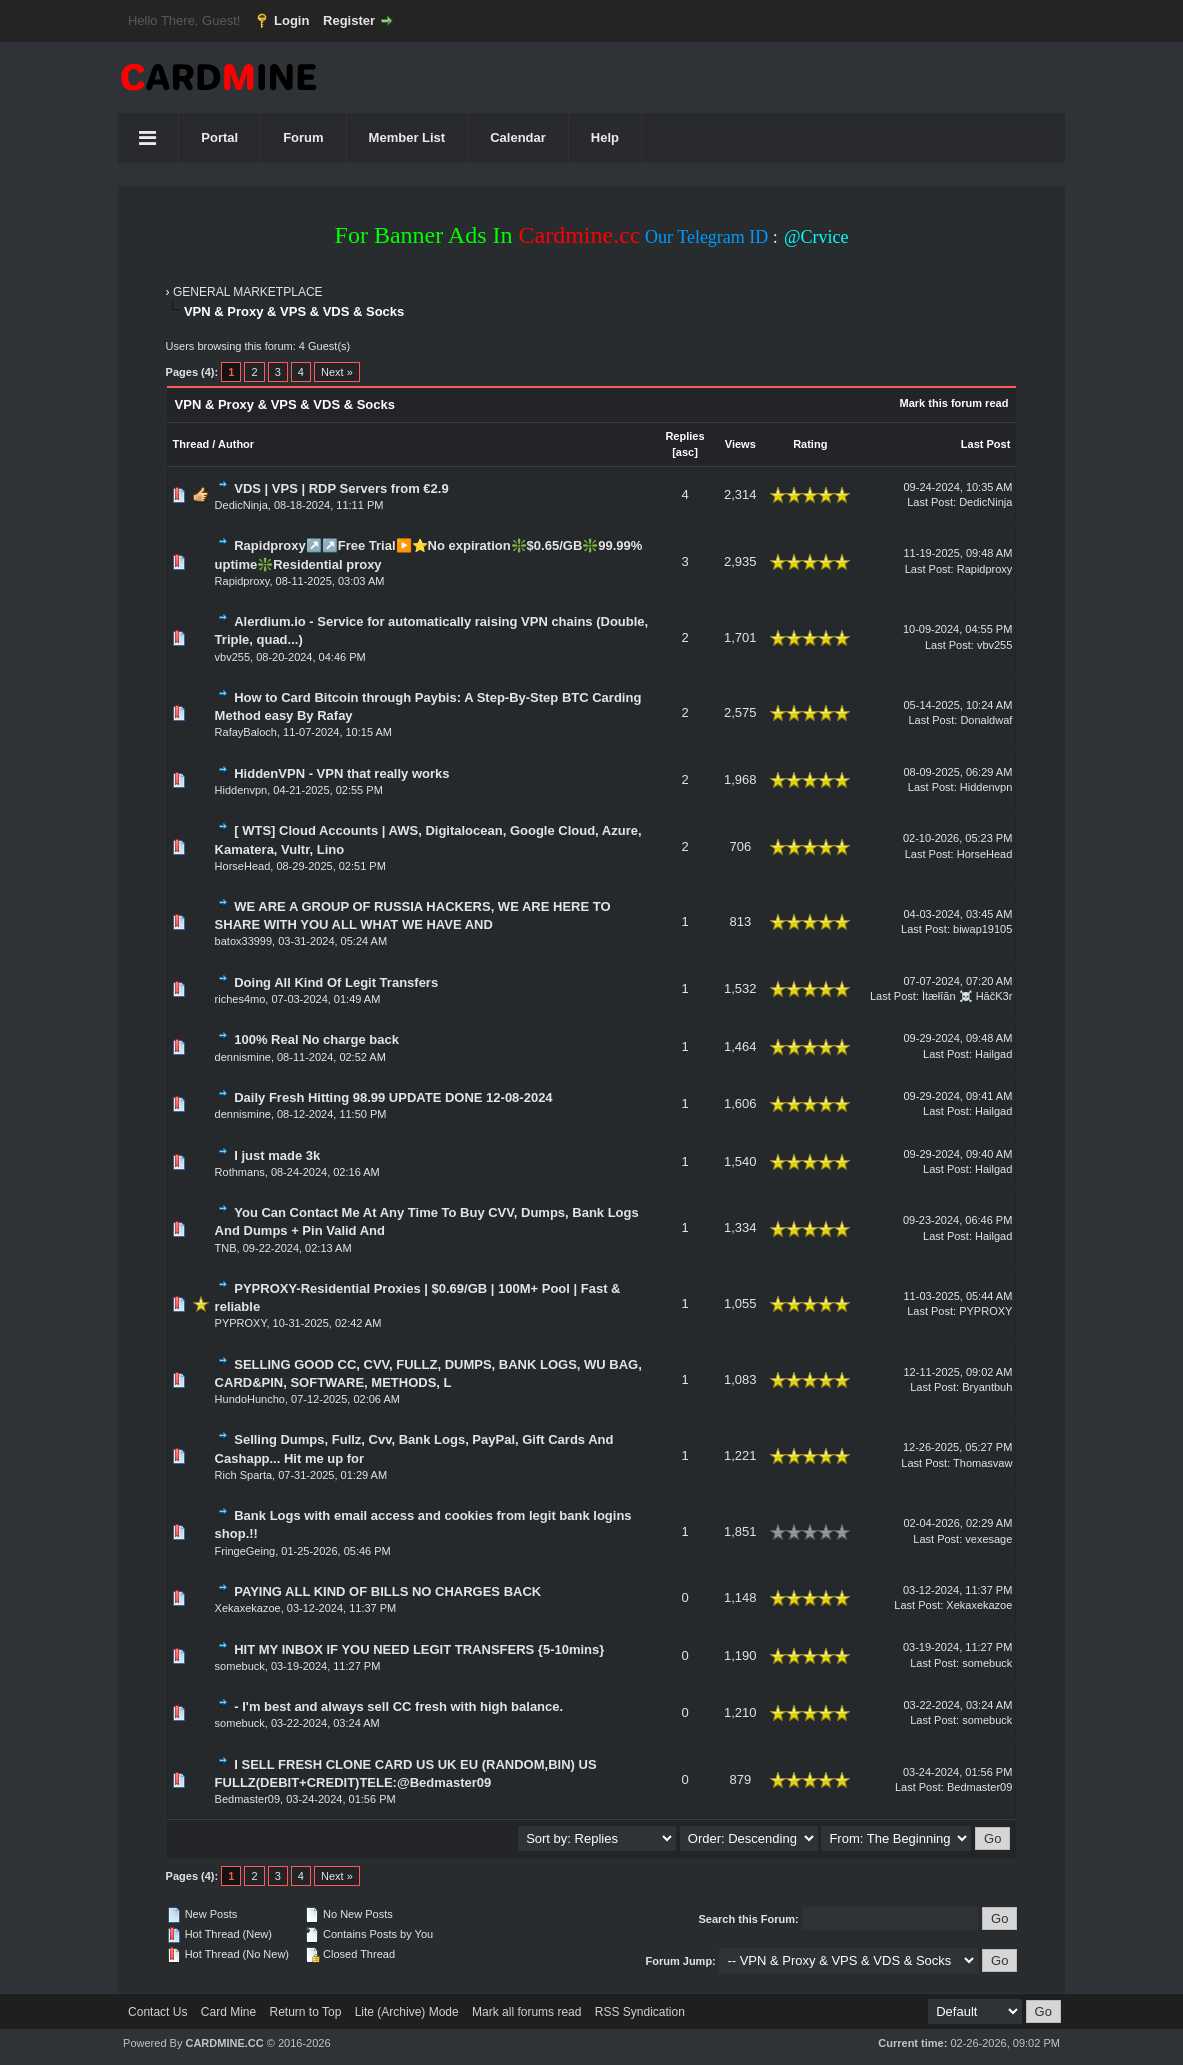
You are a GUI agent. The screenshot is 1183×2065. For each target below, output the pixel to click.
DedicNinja (241, 505)
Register (349, 20)
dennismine (243, 1057)
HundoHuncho (250, 1399)
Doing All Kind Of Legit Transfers (336, 982)
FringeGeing (245, 1551)
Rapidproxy (242, 581)
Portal (219, 137)
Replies (684, 436)
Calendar (518, 137)
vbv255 (232, 657)
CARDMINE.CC (224, 2043)
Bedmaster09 (247, 1799)
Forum (303, 137)
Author (236, 444)
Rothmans (240, 1172)
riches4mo (240, 999)
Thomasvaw (982, 1463)
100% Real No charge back (316, 1039)
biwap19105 (982, 929)
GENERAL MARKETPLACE (248, 292)
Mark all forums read (526, 2012)
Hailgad (993, 1054)
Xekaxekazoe (248, 1608)
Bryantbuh (987, 1387)
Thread (191, 444)
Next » (337, 372)
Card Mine (228, 2012)
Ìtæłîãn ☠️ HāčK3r (967, 996)
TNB (226, 1248)
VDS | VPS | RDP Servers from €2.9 (341, 488)
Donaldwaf (986, 720)
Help (605, 137)
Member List (407, 137)
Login (291, 20)
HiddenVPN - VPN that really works (341, 773)
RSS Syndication (640, 2012)
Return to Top (306, 2012)
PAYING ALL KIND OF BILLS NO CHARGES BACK (387, 1591)
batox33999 (244, 941)
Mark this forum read (954, 403)
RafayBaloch (246, 732)
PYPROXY (241, 1323)
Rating (810, 444)
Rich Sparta (243, 1475)
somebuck (240, 1666)
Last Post (986, 444)
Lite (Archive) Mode (407, 2012)
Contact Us (157, 2012)
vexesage (988, 1539)
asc (685, 452)
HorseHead (243, 866)
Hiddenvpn (241, 790)
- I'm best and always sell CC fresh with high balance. (398, 1706)
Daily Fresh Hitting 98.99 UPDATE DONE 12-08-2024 (393, 1097)
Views (740, 444)
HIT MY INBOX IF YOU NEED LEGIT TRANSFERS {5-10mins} (419, 1649)
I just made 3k (277, 1155)
